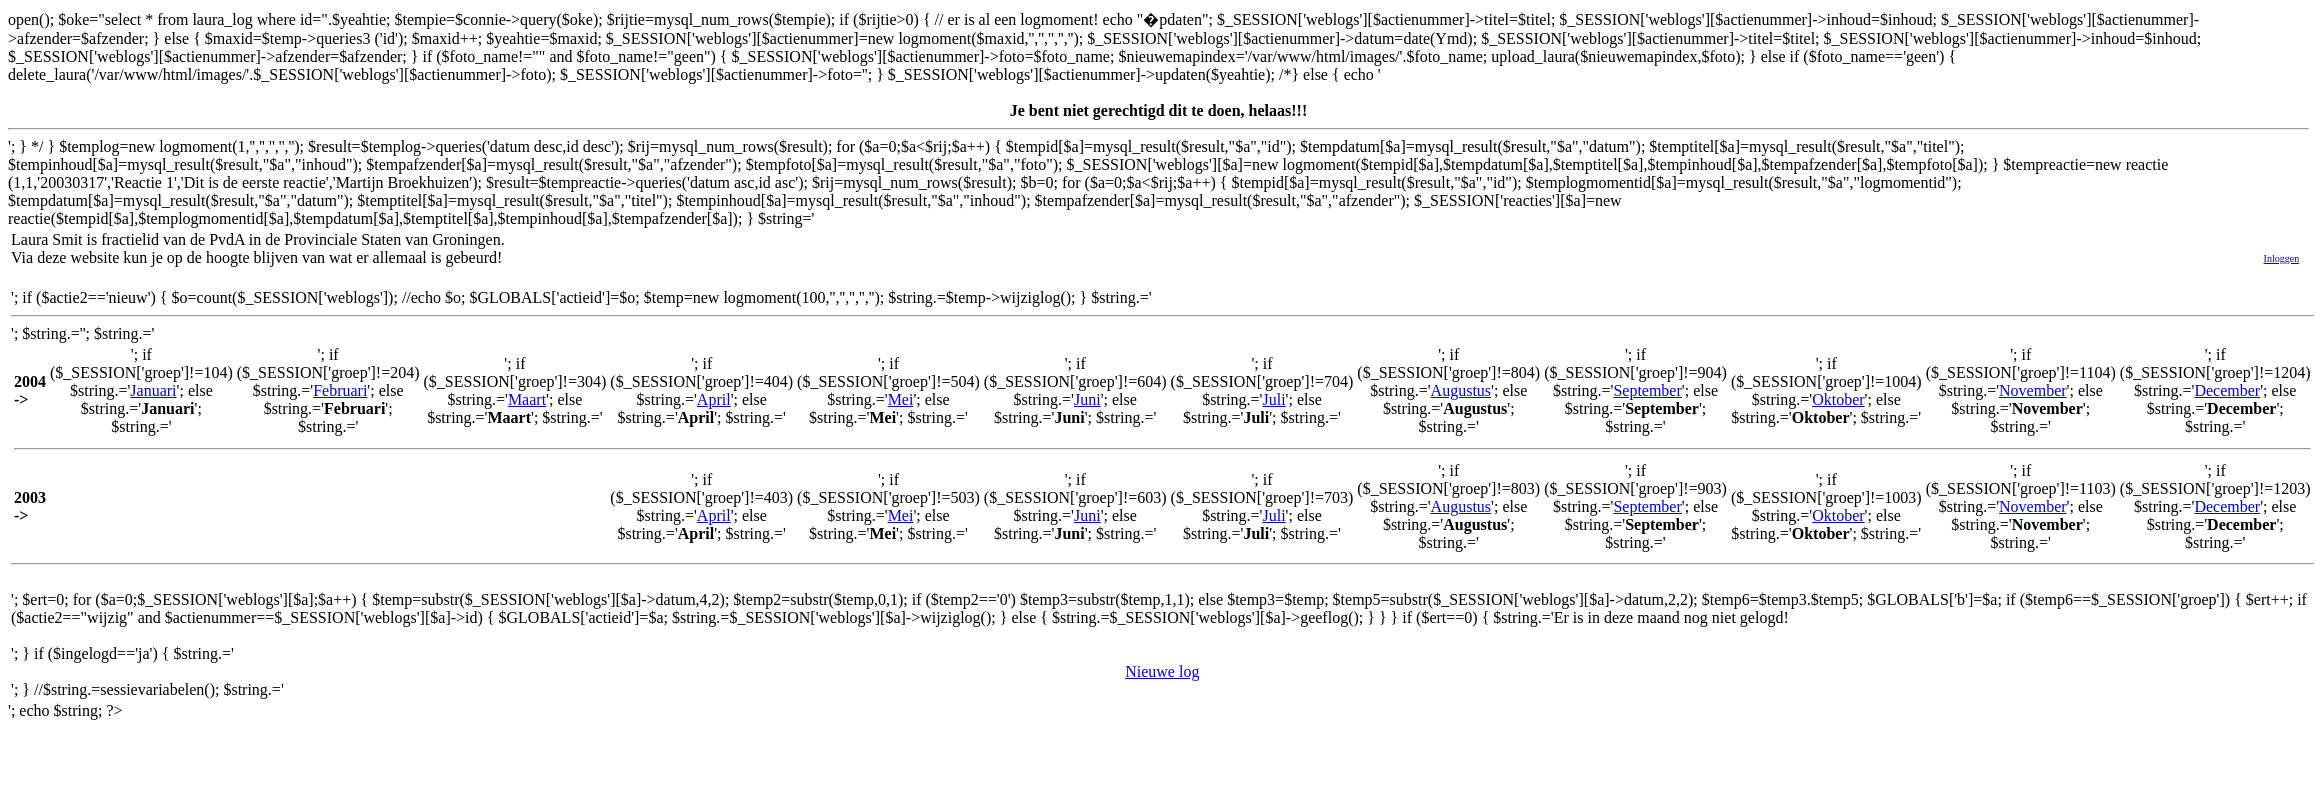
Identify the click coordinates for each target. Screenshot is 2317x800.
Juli (1273, 399)
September (1647, 390)
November (2033, 390)
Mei (901, 399)
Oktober (1838, 399)
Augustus (1461, 390)
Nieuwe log (1162, 671)
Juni (1087, 399)
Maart (527, 399)
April (714, 399)
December (2227, 390)
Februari (340, 390)
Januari (153, 390)
